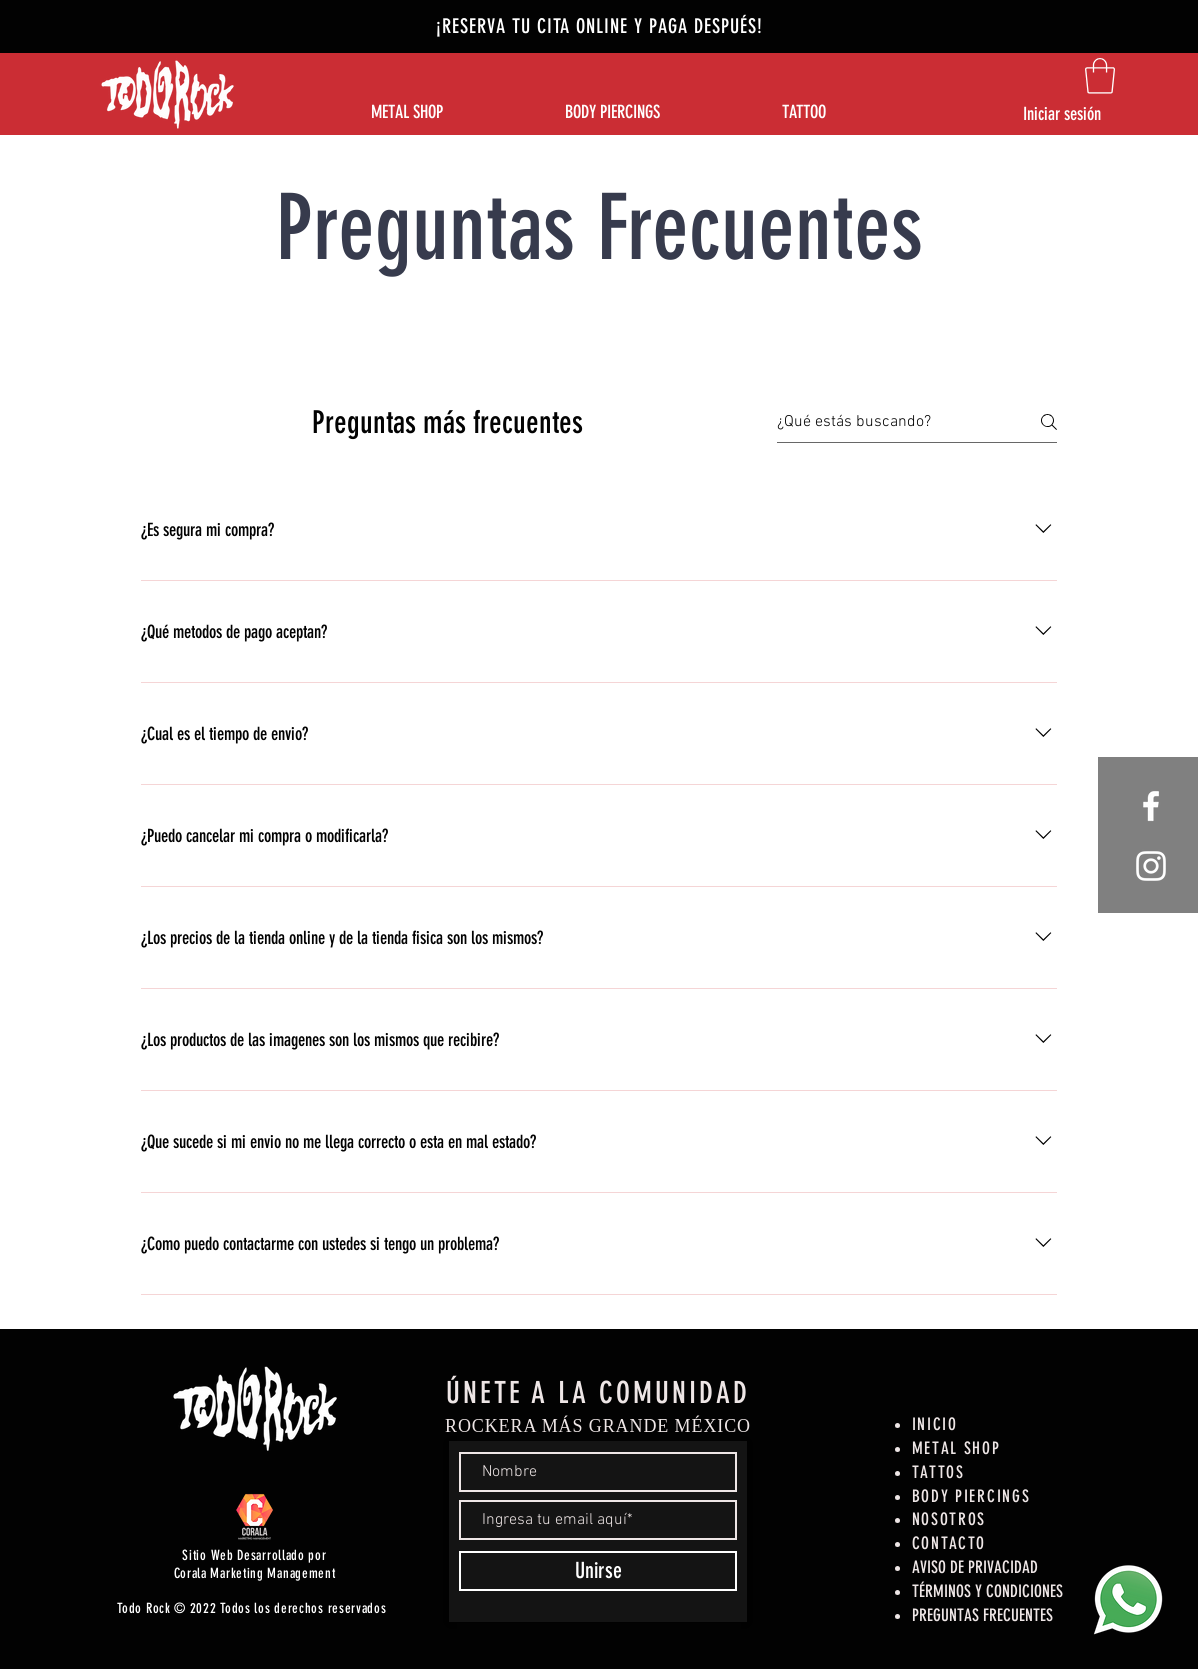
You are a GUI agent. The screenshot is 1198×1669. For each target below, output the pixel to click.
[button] (1100, 76)
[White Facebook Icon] (1151, 806)
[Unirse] (598, 1571)
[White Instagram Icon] (1151, 866)
